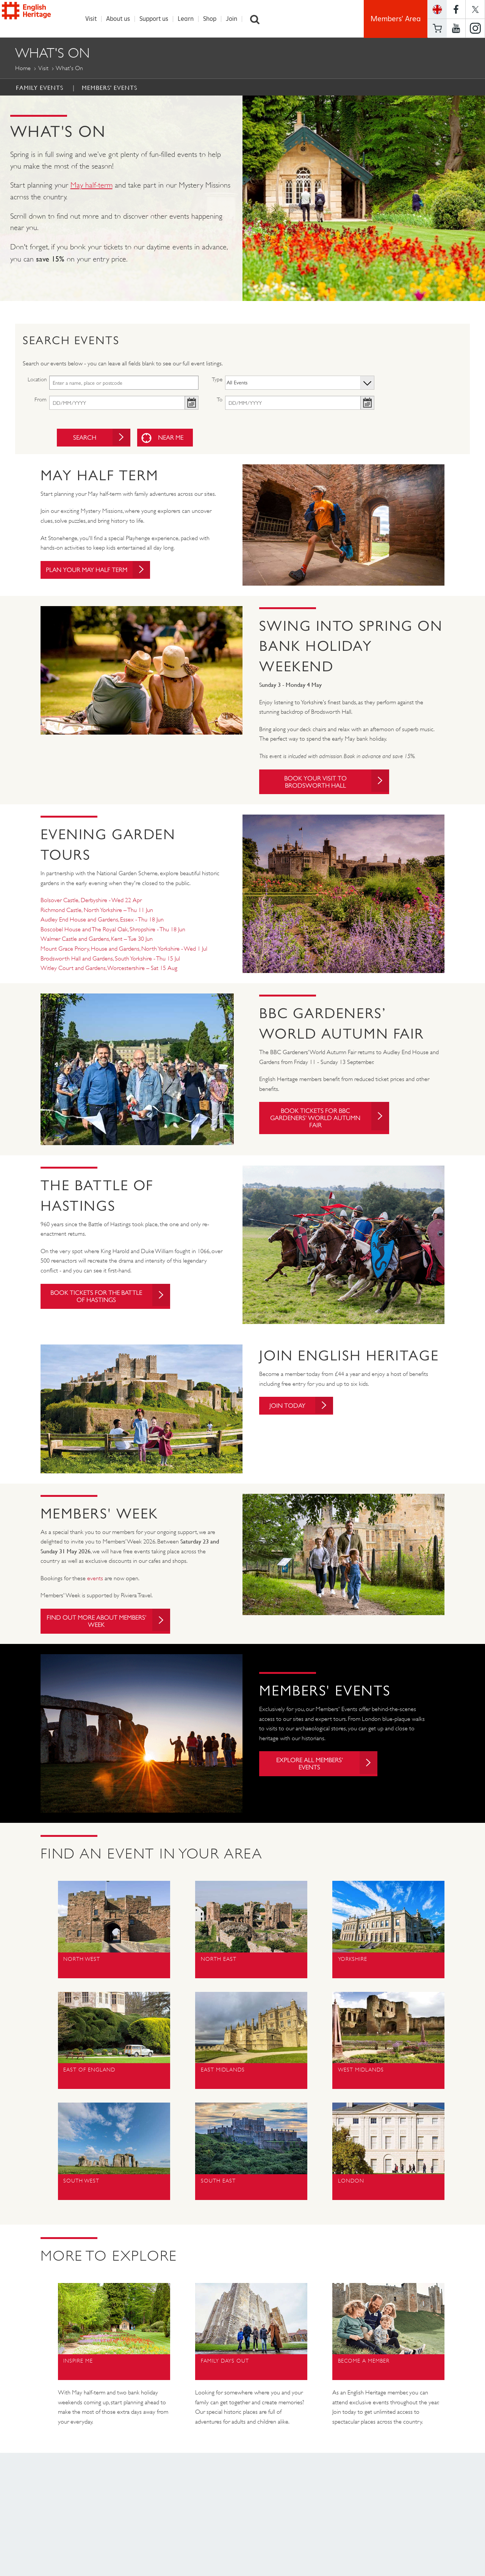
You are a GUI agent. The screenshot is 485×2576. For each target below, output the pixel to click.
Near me (170, 438)
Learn (190, 19)
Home (23, 68)
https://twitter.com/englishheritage (475, 9)
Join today (304, 1408)
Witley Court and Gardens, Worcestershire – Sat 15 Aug (109, 971)
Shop (214, 19)
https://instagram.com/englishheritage (475, 28)
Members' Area (396, 19)
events (95, 1580)
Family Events (39, 88)
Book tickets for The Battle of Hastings (114, 1299)
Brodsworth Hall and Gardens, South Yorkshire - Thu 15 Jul (110, 961)
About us (122, 19)
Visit (95, 19)
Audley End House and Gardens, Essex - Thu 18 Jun (102, 922)
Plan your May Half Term (103, 571)
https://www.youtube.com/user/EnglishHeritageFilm (456, 28)
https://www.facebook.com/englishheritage (456, 9)
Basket (437, 28)
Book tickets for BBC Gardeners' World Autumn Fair (327, 1121)
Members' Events (109, 88)
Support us (158, 19)
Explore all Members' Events (324, 1768)
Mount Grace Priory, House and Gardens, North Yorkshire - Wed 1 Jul (124, 951)
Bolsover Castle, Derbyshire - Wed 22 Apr (91, 903)
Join (235, 19)
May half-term (91, 185)
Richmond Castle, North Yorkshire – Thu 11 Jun (97, 912)
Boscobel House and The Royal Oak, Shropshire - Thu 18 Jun (113, 931)
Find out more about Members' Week (113, 1624)
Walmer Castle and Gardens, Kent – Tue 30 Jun (97, 941)
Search (258, 19)
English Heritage (41, 16)
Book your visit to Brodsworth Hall (335, 783)
